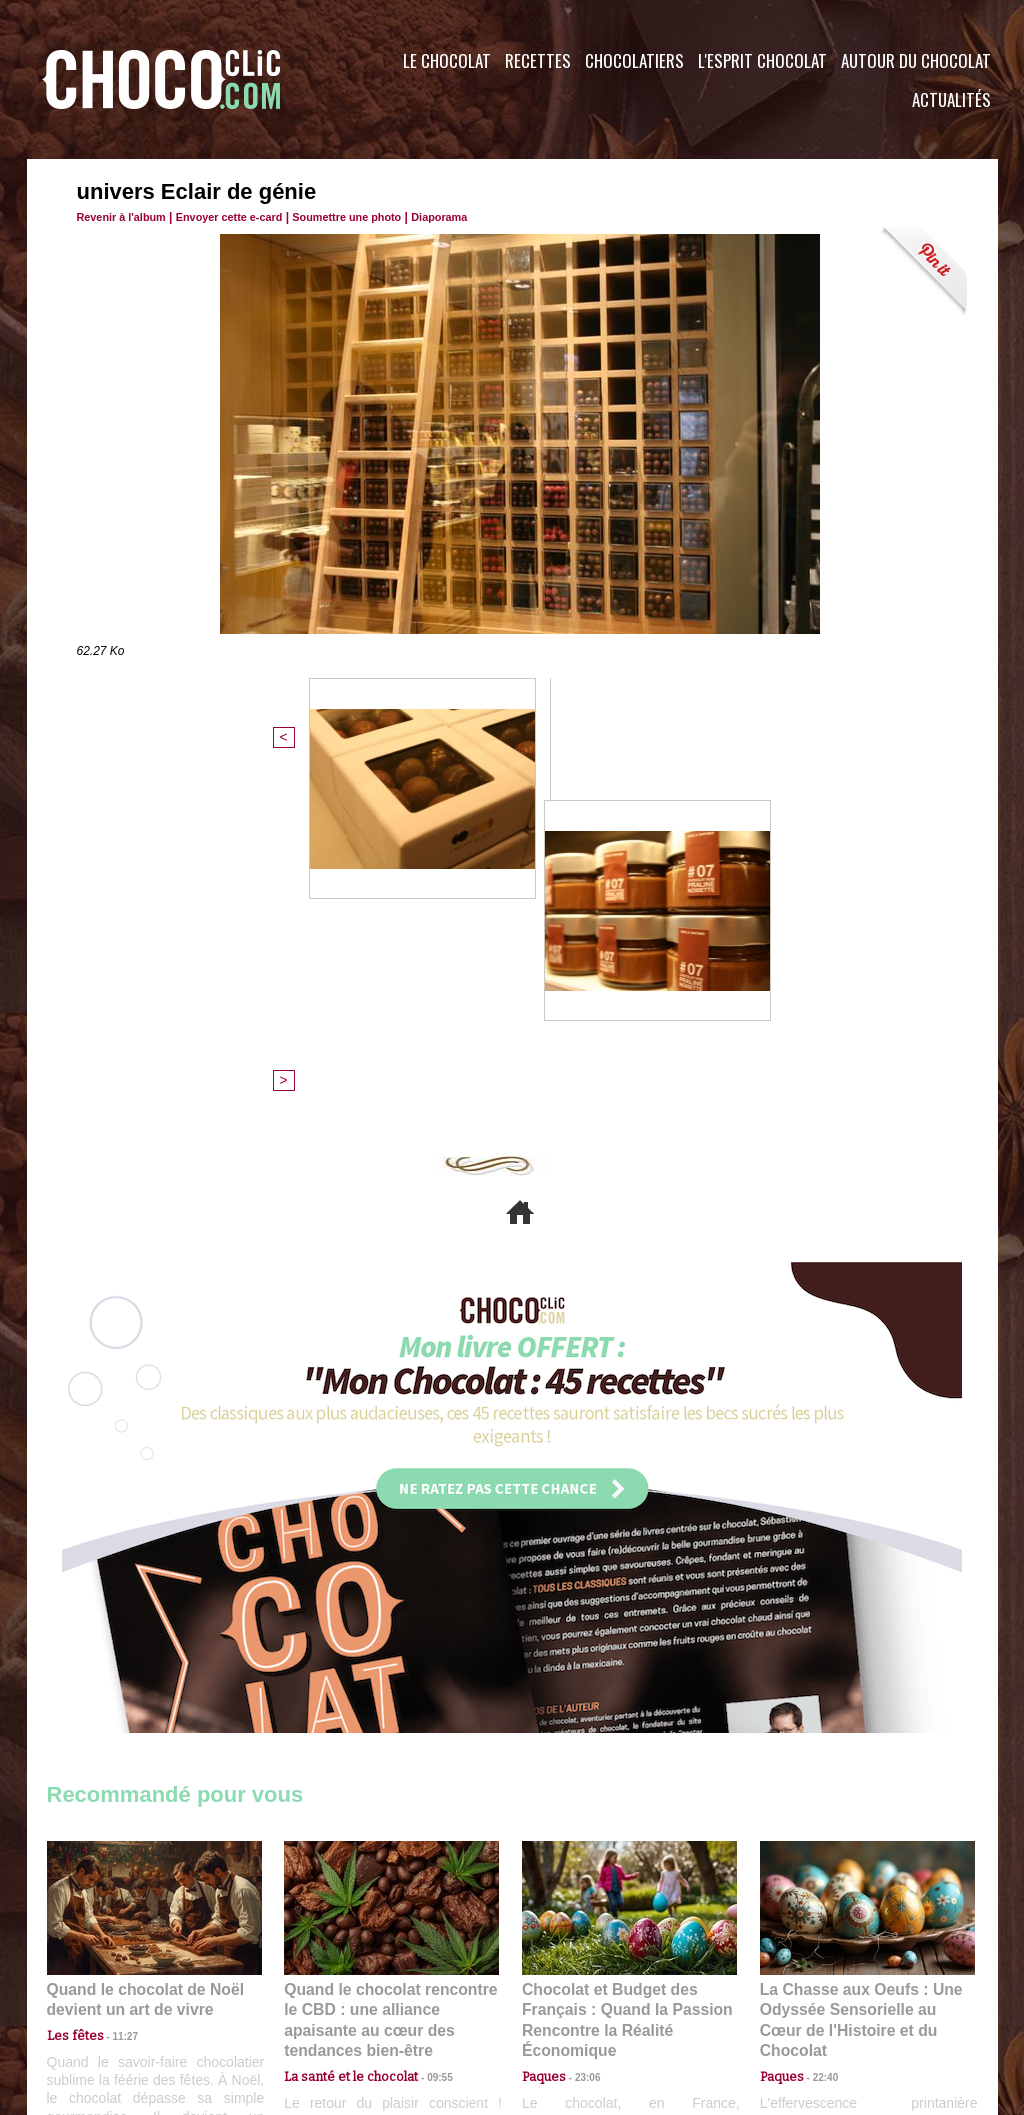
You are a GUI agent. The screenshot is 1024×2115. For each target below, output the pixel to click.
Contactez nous (107, 1994)
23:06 (580, 1731)
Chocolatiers (634, 60)
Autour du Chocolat (916, 60)
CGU (313, 1994)
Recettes (538, 60)
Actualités (951, 99)
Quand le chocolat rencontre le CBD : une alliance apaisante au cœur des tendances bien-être (390, 1667)
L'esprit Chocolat (762, 60)
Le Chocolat (447, 60)
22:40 (818, 1711)
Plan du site (568, 1994)
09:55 (424, 1711)
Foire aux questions (819, 1994)
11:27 (114, 1692)
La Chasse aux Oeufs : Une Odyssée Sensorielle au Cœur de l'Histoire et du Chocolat (859, 1667)
